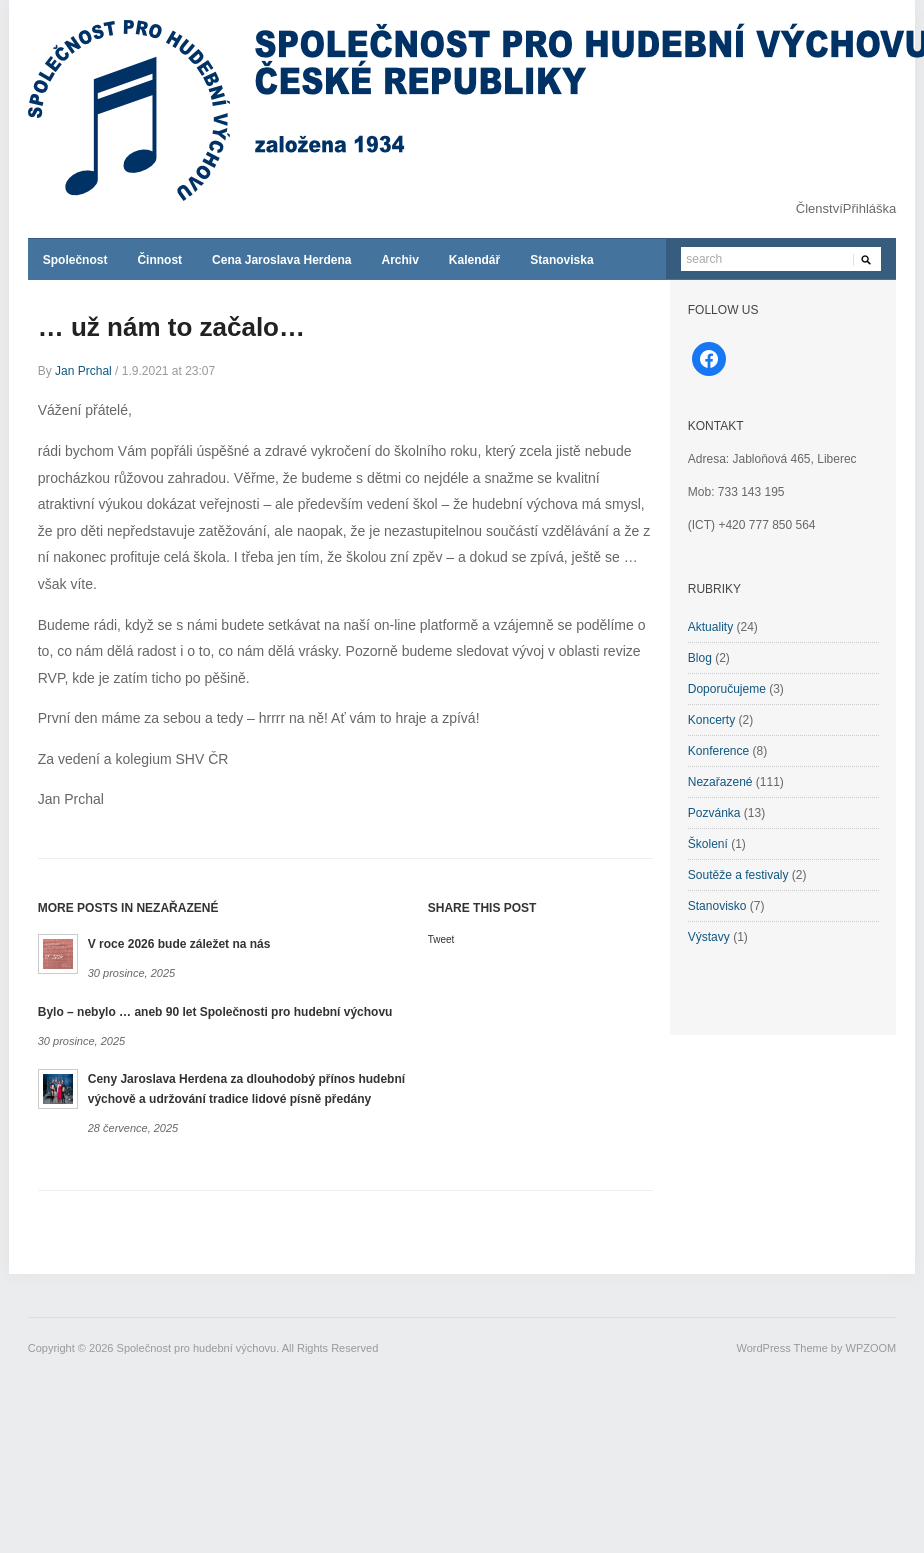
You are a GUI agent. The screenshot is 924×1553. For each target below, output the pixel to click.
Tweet (441, 939)
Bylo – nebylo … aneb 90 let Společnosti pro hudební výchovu (215, 1012)
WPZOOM (871, 1348)
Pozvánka (714, 813)
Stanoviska (561, 260)
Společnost (75, 260)
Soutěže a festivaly (738, 875)
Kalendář (474, 260)
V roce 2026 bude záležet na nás (179, 944)
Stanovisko (717, 906)
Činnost (159, 260)
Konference (718, 751)
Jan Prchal (83, 371)
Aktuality (710, 627)
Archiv (399, 260)
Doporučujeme (727, 689)
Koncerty (711, 720)
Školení (708, 844)
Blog (700, 658)
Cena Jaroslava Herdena (281, 260)
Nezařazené (720, 782)
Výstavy (709, 937)
